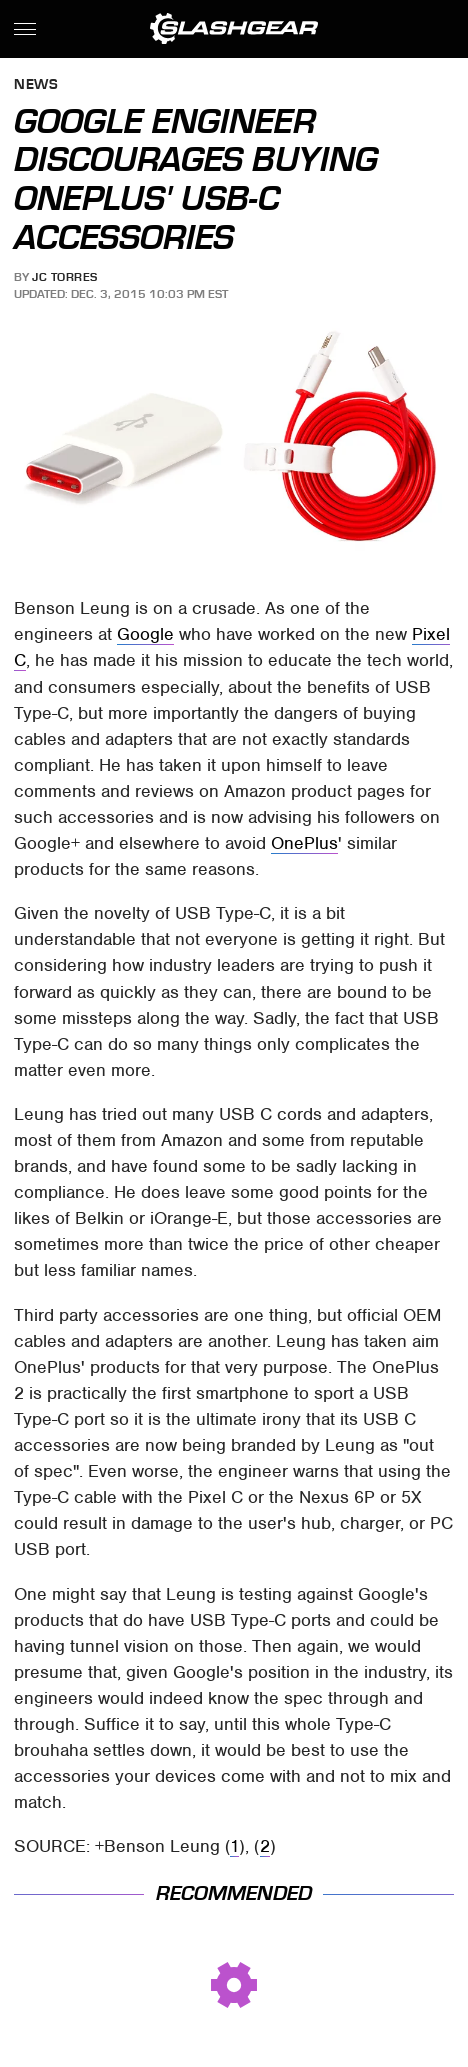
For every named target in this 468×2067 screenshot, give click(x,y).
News (36, 85)
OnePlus (304, 843)
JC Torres (65, 277)
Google (145, 634)
